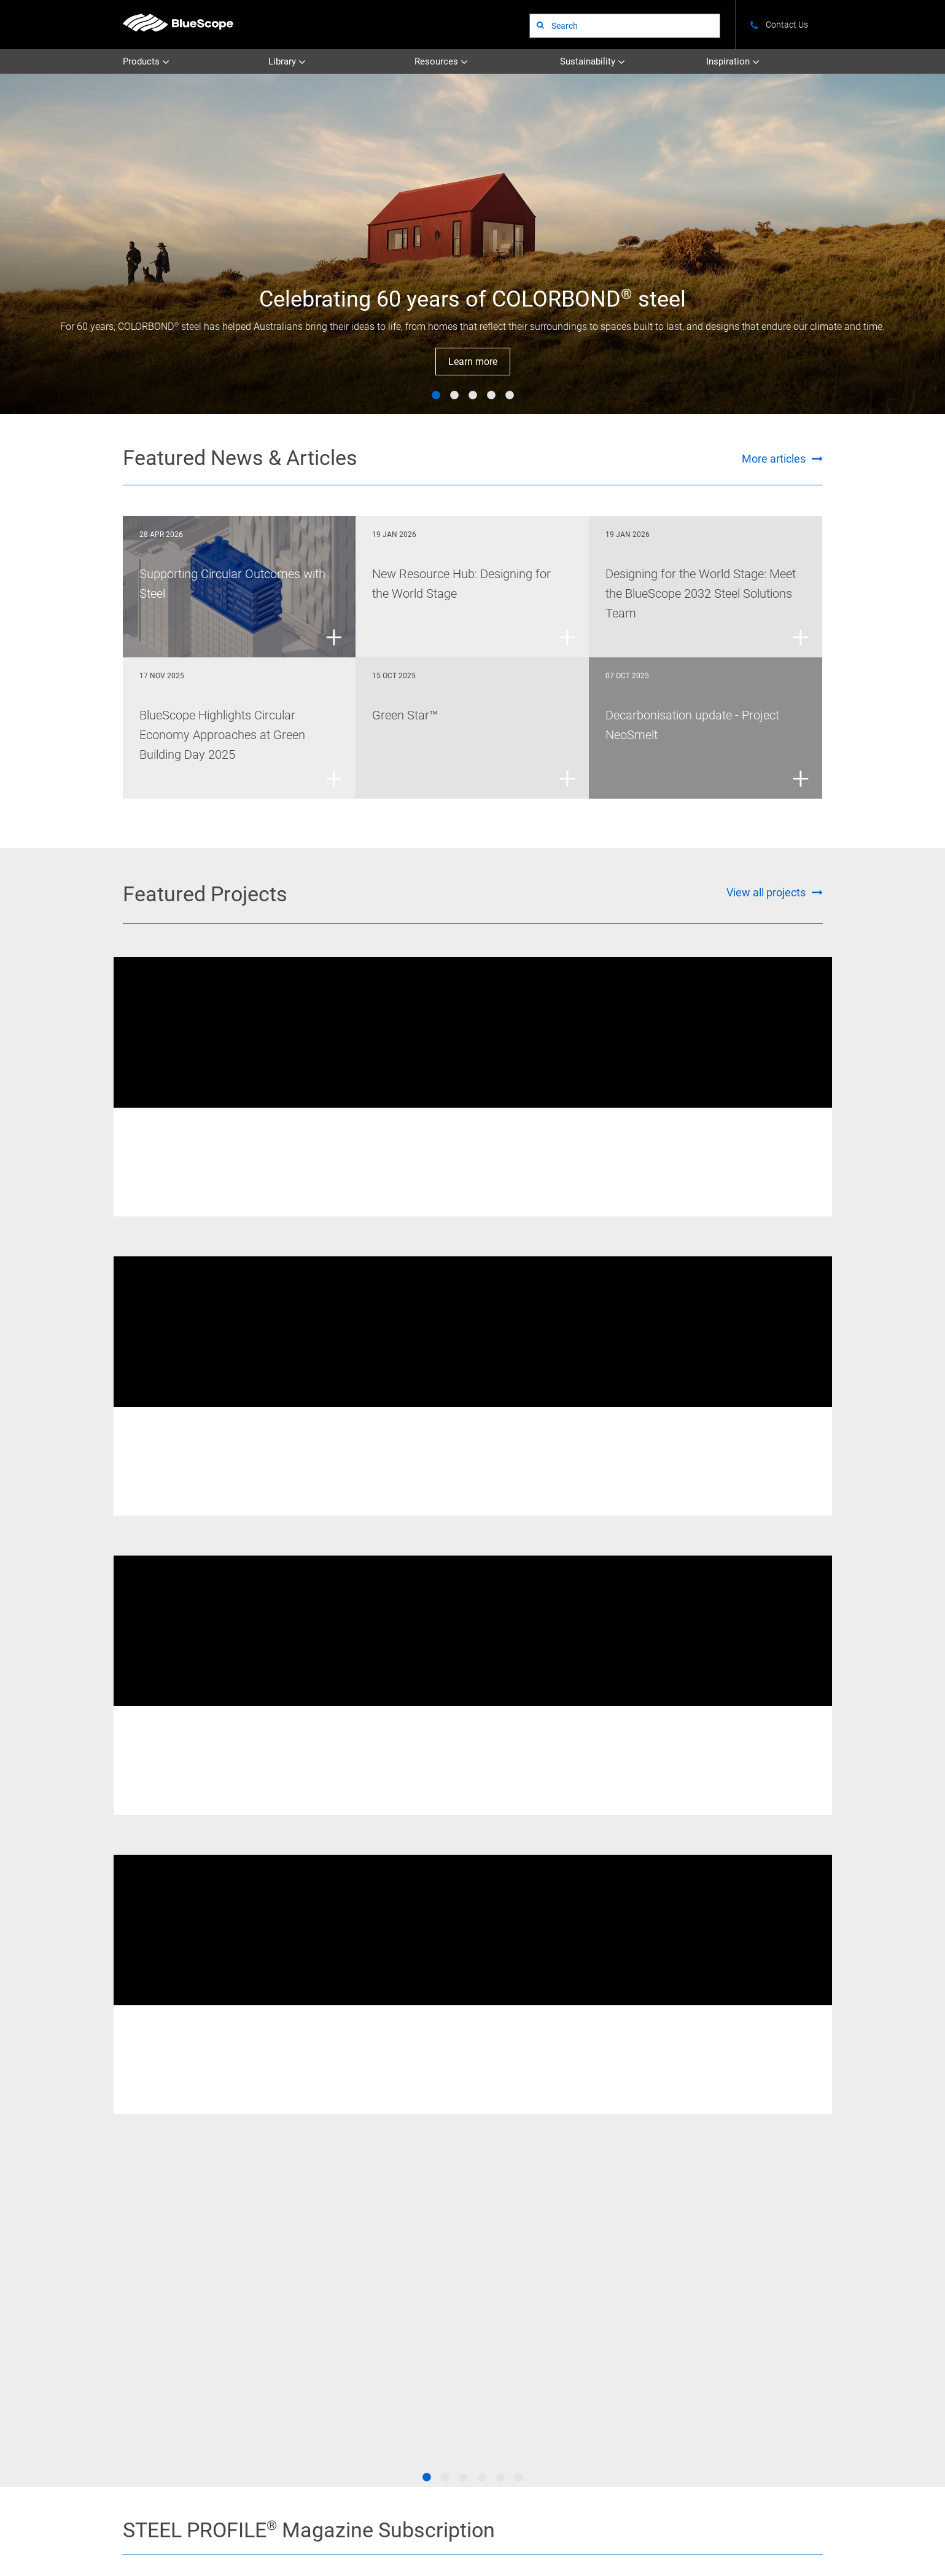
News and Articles (747, 2284)
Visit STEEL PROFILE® (648, 1938)
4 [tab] (491, 396)
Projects (521, 2267)
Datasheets (421, 2284)
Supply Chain (634, 2335)
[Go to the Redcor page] (301, 2107)
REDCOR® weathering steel (184, 1126)
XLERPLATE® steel (410, 1126)
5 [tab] (510, 396)
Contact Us (199, 2526)
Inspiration (733, 62)
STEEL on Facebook (128, 2314)
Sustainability (592, 62)
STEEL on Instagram (128, 2335)
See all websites (380, 2401)
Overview (627, 2267)
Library (287, 62)
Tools (727, 2318)
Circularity (629, 2318)
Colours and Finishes (752, 2267)
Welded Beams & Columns (286, 1126)
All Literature (423, 2301)
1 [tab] (436, 396)
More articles (774, 458)
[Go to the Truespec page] (416, 2107)
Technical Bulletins (433, 2267)
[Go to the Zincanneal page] (758, 2154)
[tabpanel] (472, 244)
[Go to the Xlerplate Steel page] (187, 2107)
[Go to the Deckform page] (187, 2154)
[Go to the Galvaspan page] (758, 2107)
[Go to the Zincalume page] (644, 2107)
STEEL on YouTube (128, 2356)
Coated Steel (318, 2284)
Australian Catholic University (458, 1145)
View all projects (766, 892)
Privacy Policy (315, 2526)
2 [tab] (454, 396)
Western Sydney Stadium (208, 1455)
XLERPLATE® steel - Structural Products (758, 1436)
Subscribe (647, 1893)
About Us (138, 2526)
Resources (441, 62)
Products (146, 62)
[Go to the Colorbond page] (530, 2107)
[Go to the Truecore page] (301, 2154)
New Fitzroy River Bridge (206, 1145)
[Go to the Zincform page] (644, 2154)
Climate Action (637, 2284)
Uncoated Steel (322, 2267)
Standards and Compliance (762, 2301)
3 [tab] (473, 396)
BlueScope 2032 (744, 2335)
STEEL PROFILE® (535, 2284)
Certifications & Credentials (657, 2301)
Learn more (472, 361)
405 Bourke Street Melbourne (697, 1145)
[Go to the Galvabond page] (416, 2154)
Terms (254, 2526)
